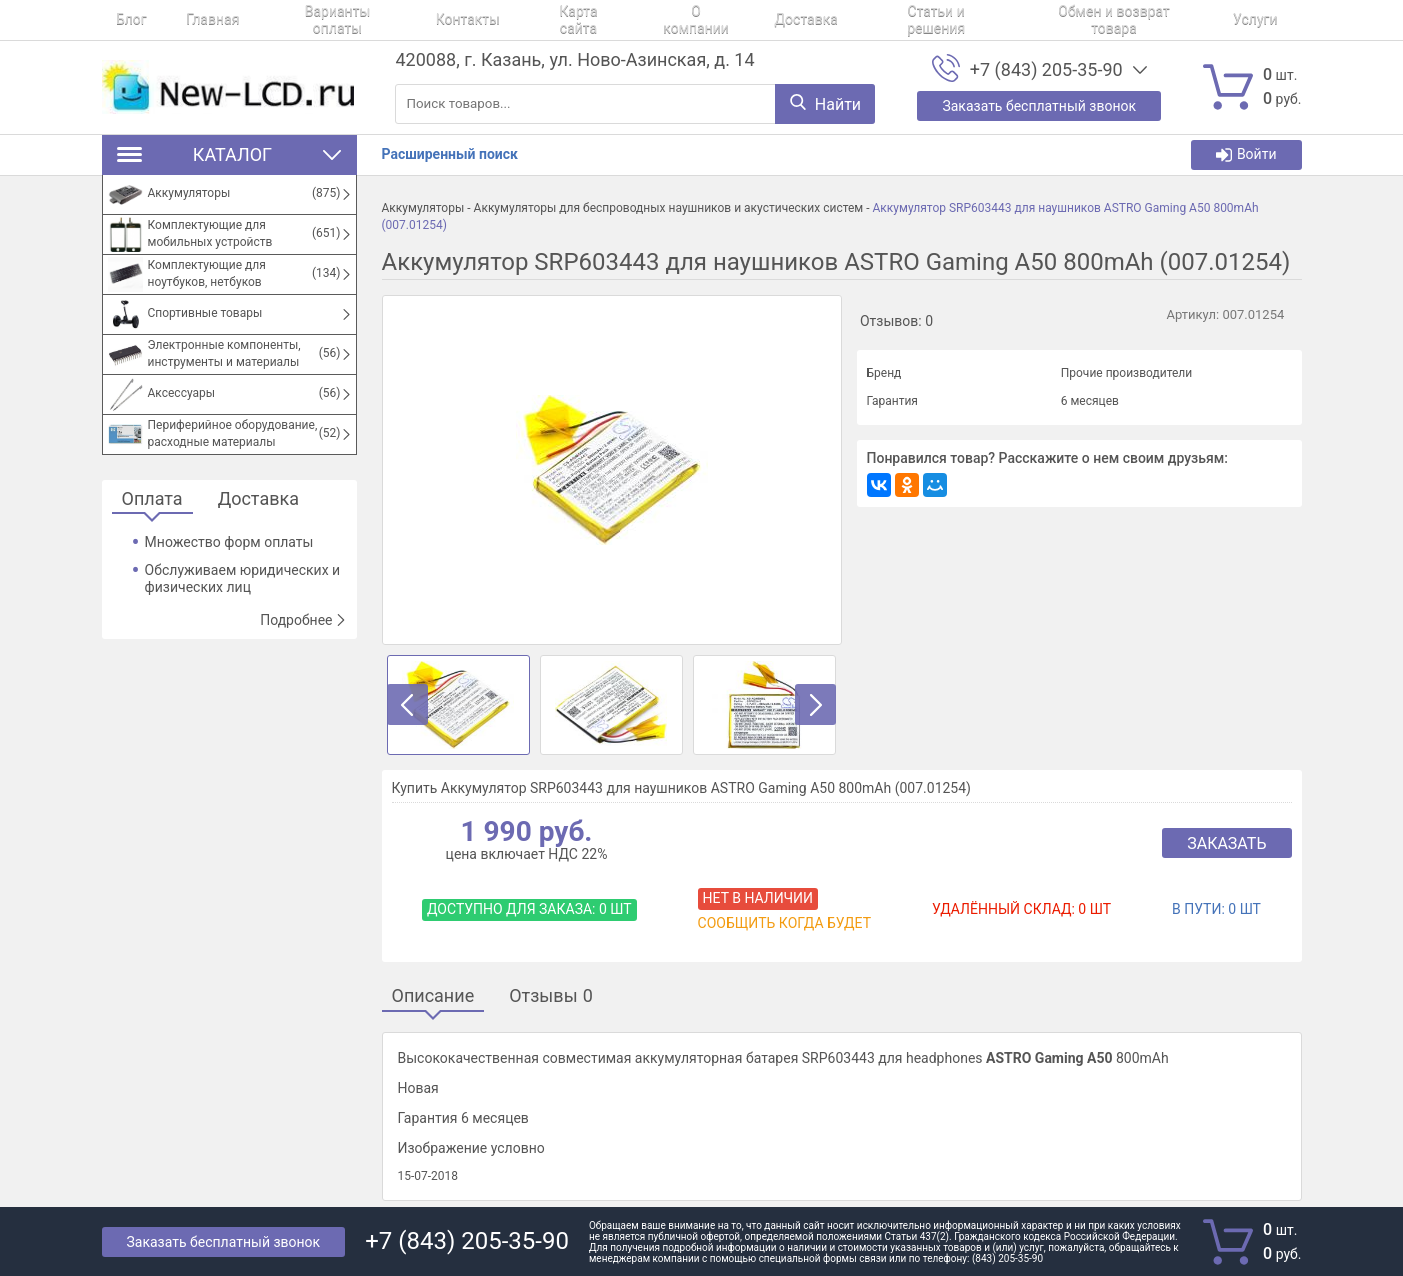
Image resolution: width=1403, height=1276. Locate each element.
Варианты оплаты (295, 20)
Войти (1246, 154)
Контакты (411, 20)
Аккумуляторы (423, 208)
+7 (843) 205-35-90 (1046, 70)
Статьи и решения (823, 20)
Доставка (707, 20)
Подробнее (303, 620)
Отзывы (551, 996)
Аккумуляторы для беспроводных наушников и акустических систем (669, 208)
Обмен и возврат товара (988, 20)
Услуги (1115, 20)
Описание (433, 996)
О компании (611, 20)
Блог (117, 20)
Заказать (1226, 843)
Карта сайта (507, 20)
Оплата (152, 499)
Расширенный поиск (450, 154)
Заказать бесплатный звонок (224, 1242)
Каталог (229, 154)
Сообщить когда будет (784, 923)
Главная (183, 20)
